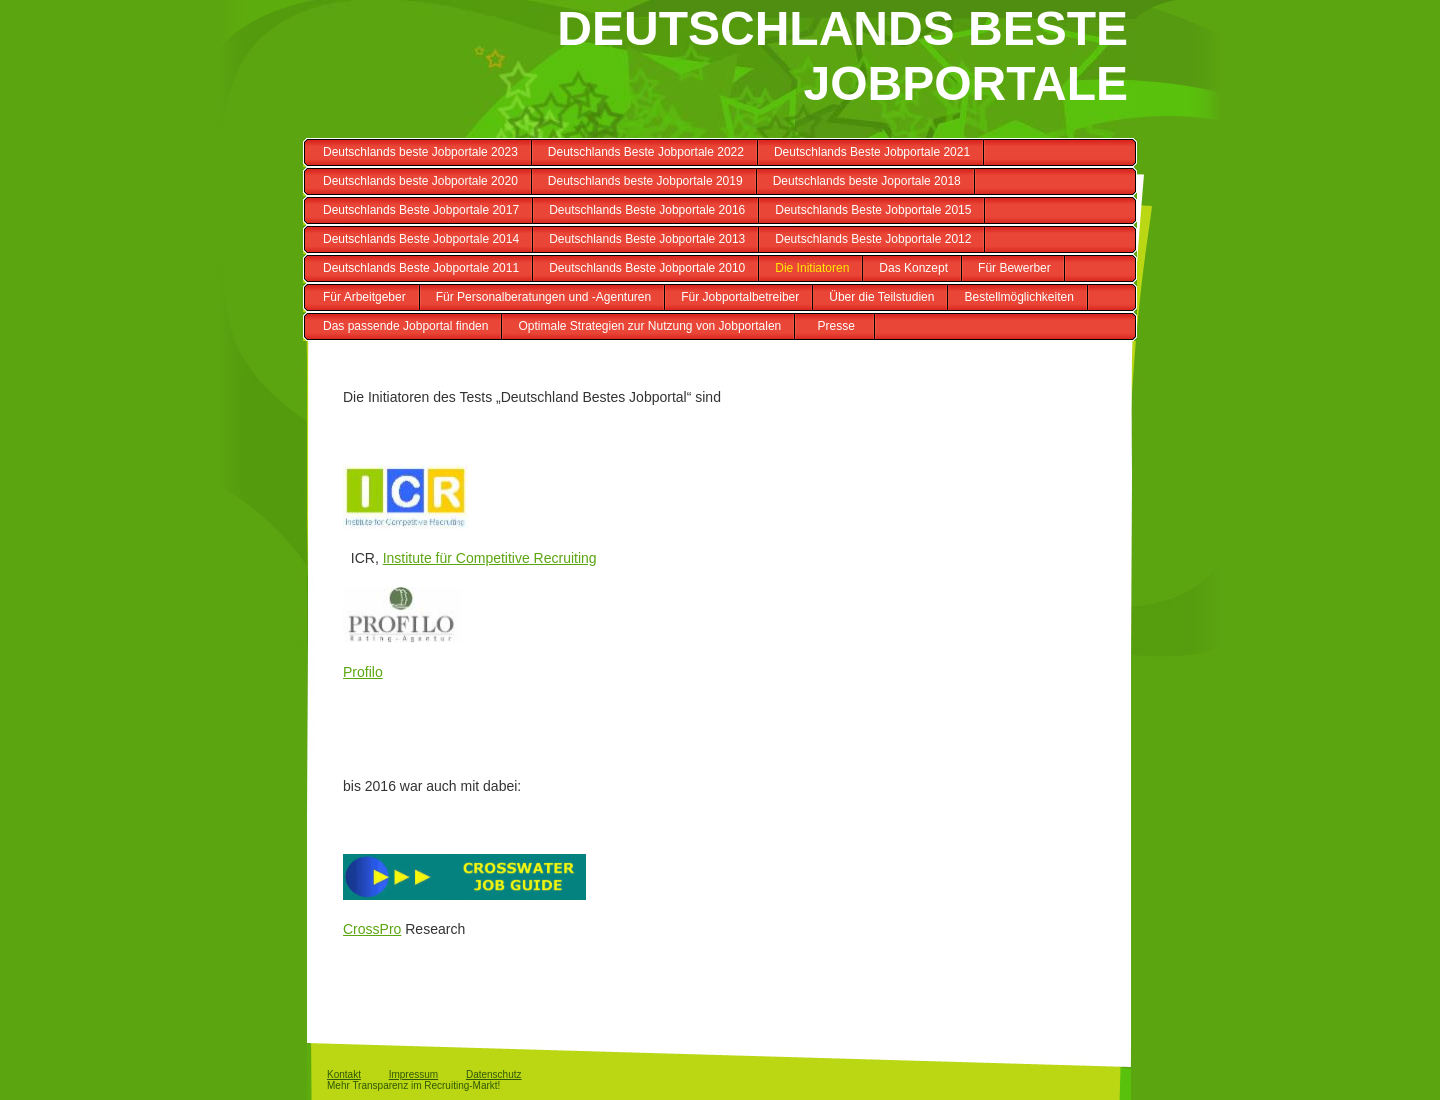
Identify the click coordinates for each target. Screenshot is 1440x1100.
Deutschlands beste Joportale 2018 (867, 181)
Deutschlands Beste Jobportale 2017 (421, 210)
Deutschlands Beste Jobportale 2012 (873, 239)
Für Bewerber (1014, 268)
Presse (836, 326)
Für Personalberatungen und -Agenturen (543, 297)
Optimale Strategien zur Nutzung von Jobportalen (649, 326)
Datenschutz (494, 1074)
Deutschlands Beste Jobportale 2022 (646, 152)
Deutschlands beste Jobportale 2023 (420, 152)
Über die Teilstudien (881, 297)
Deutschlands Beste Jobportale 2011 (421, 268)
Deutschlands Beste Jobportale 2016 (647, 210)
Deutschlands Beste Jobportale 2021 (872, 152)
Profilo (363, 672)
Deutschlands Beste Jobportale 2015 (873, 210)
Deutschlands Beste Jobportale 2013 (647, 239)
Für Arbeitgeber (364, 297)
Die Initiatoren (812, 268)
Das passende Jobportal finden (405, 326)
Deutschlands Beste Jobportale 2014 (421, 239)
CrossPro (372, 929)
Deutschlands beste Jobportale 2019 (645, 181)
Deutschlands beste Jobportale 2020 (420, 181)
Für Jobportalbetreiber (740, 297)
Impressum (413, 1074)
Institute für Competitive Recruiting (490, 558)
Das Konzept (913, 268)
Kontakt (344, 1074)
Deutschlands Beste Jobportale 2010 (647, 268)
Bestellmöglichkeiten (1018, 297)
